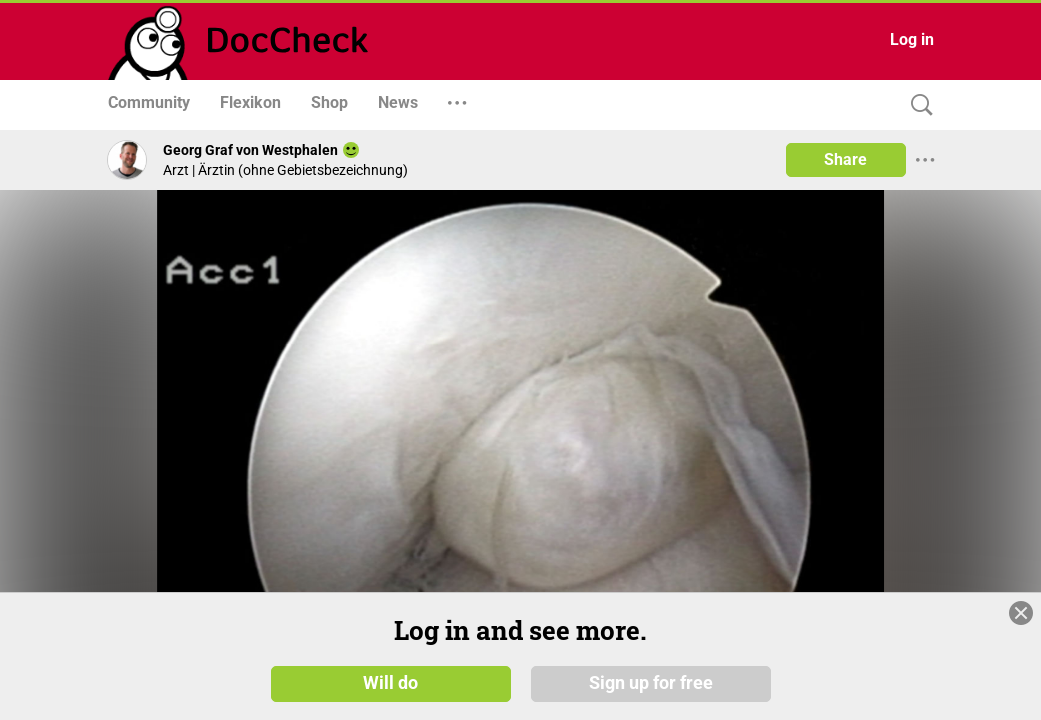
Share (845, 159)
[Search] (917, 105)
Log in (912, 39)
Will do (390, 682)
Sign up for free (651, 682)
